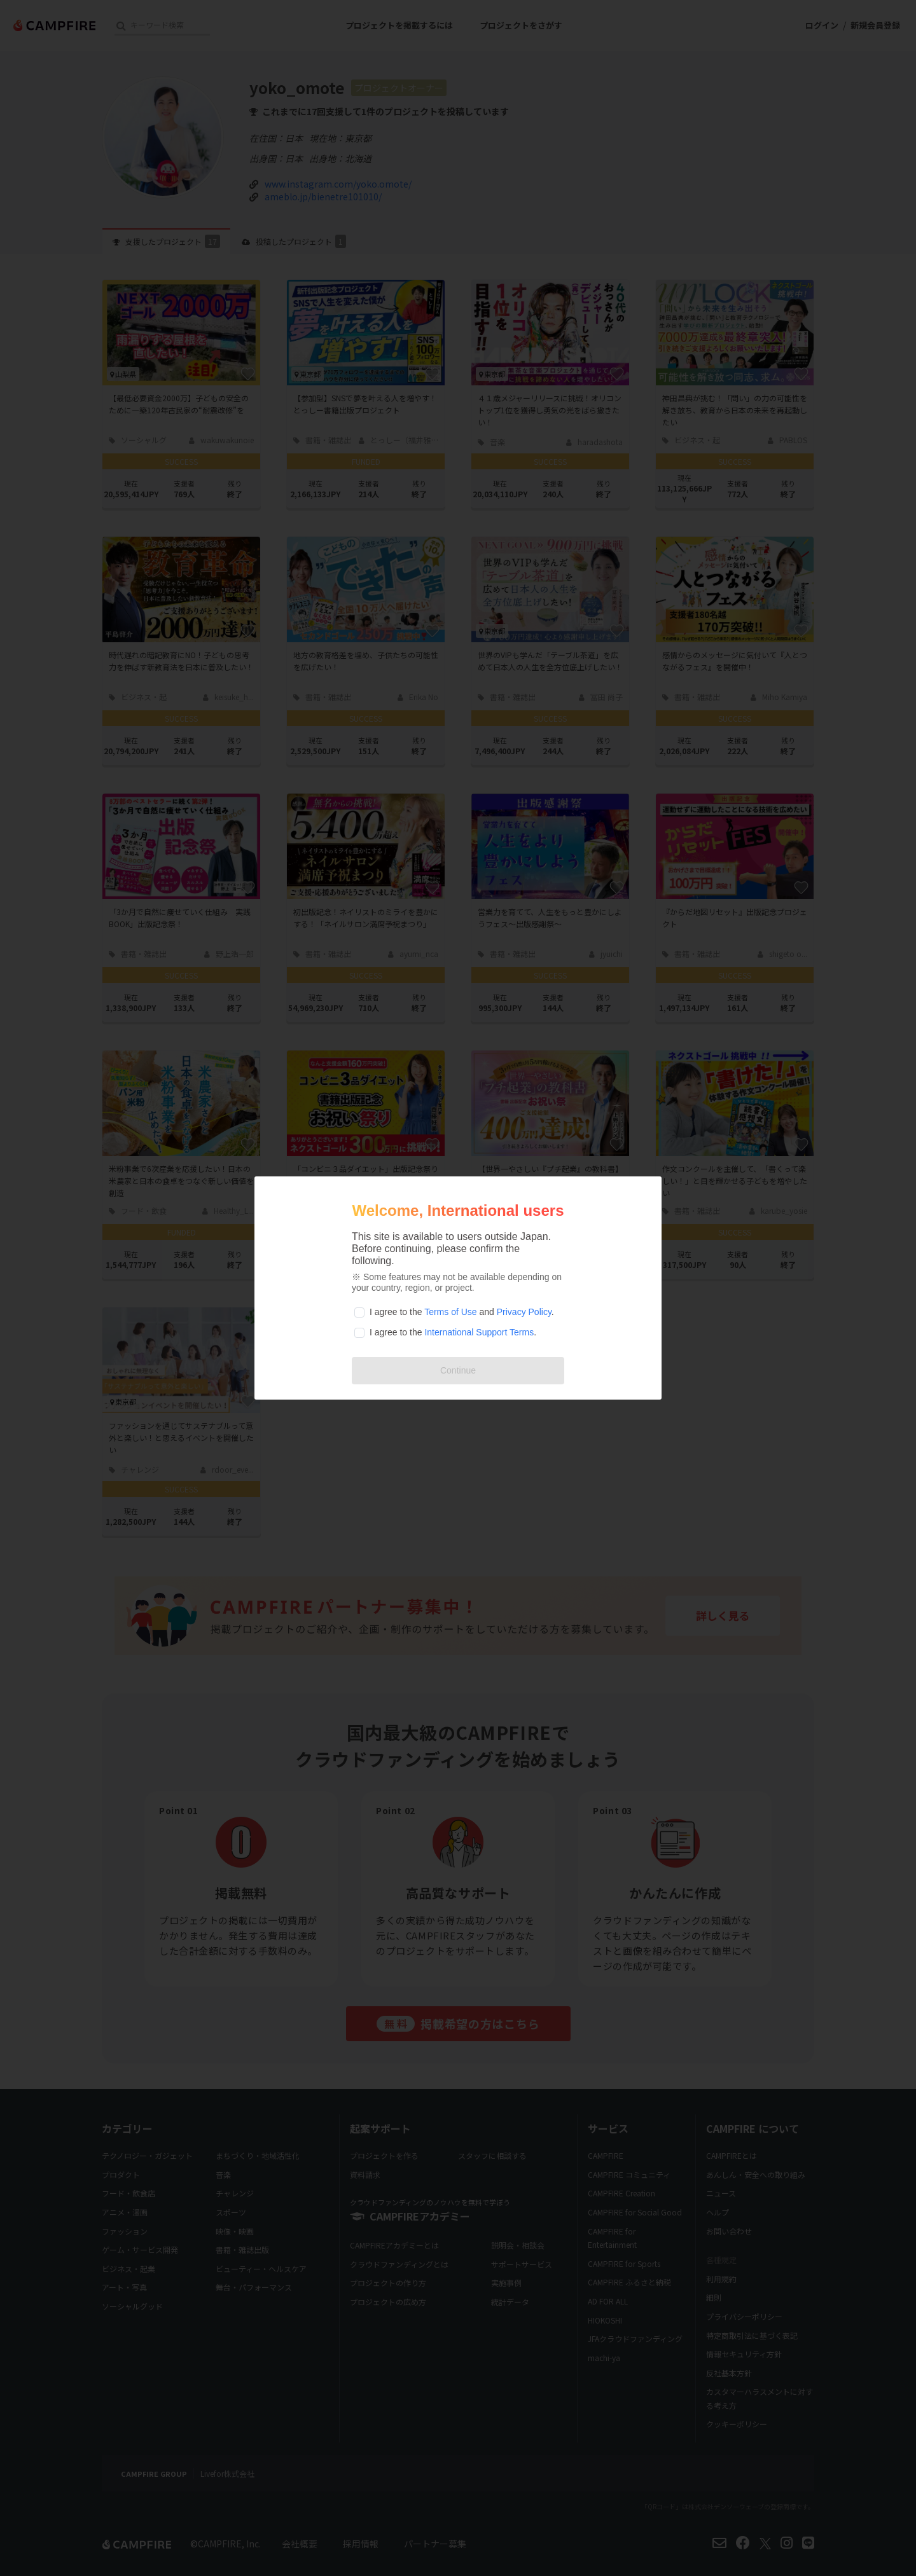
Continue (458, 1370)
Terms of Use (450, 1312)
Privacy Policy (524, 1312)
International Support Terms (479, 1332)
